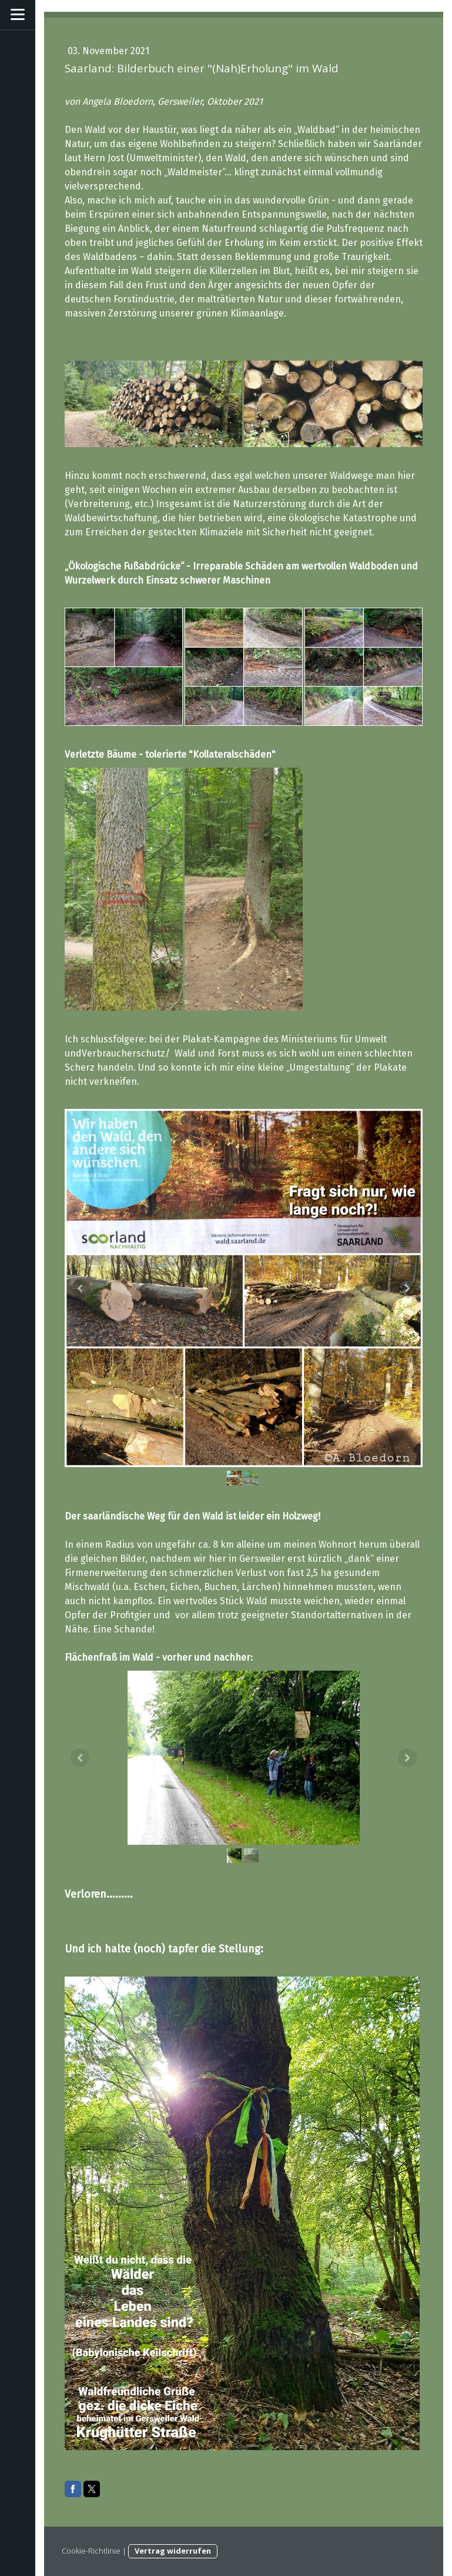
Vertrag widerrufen (173, 2550)
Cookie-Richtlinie (91, 2550)
